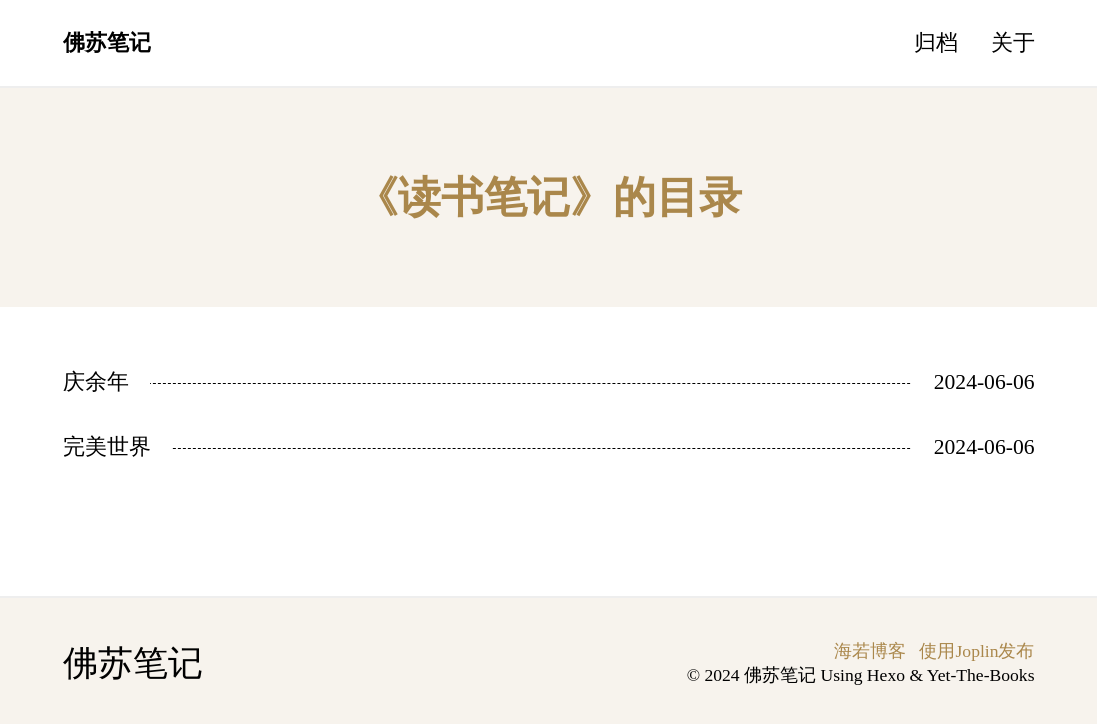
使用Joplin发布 (976, 651)
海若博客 (870, 651)
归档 (936, 43)
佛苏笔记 (107, 43)
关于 (1013, 43)
